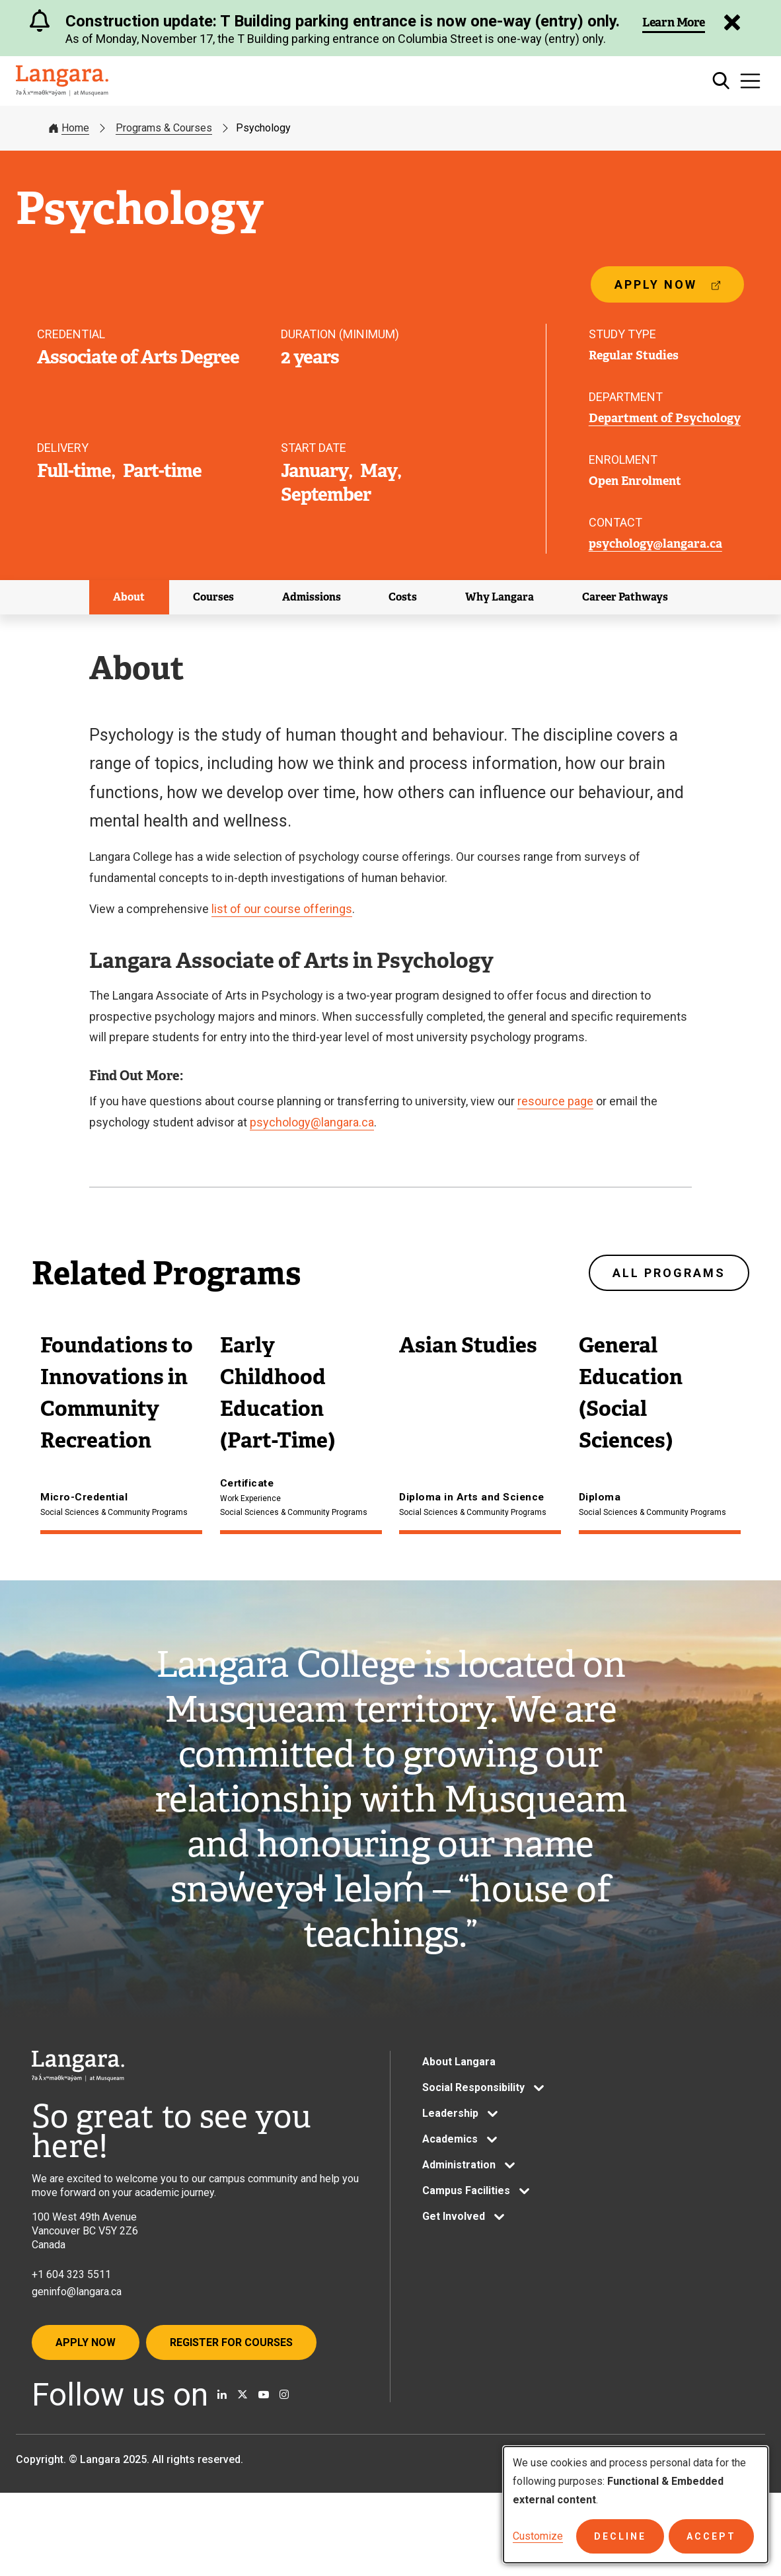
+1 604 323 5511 (71, 2313)
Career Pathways (625, 598)
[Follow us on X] (242, 2435)
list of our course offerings (281, 910)
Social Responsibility (473, 2127)
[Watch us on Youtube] (264, 2435)
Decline (620, 2536)
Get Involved (453, 2256)
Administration (459, 2204)
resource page (555, 1102)
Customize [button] (538, 2536)
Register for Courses (231, 2382)
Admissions (311, 598)
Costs (403, 598)
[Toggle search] (721, 81)
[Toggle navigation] (750, 81)
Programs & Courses (164, 128)
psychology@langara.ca (655, 544)
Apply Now (86, 2382)
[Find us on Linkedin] (222, 2435)
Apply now (667, 290)
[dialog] (635, 2505)
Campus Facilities (466, 2230)
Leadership (450, 2153)
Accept (711, 2536)
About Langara (459, 2101)
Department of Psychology (665, 419)
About (129, 598)
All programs (669, 1275)
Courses (213, 598)
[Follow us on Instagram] (284, 2435)
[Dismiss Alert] (731, 22)
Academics (450, 2178)
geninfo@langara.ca (77, 2330)
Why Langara (499, 598)
